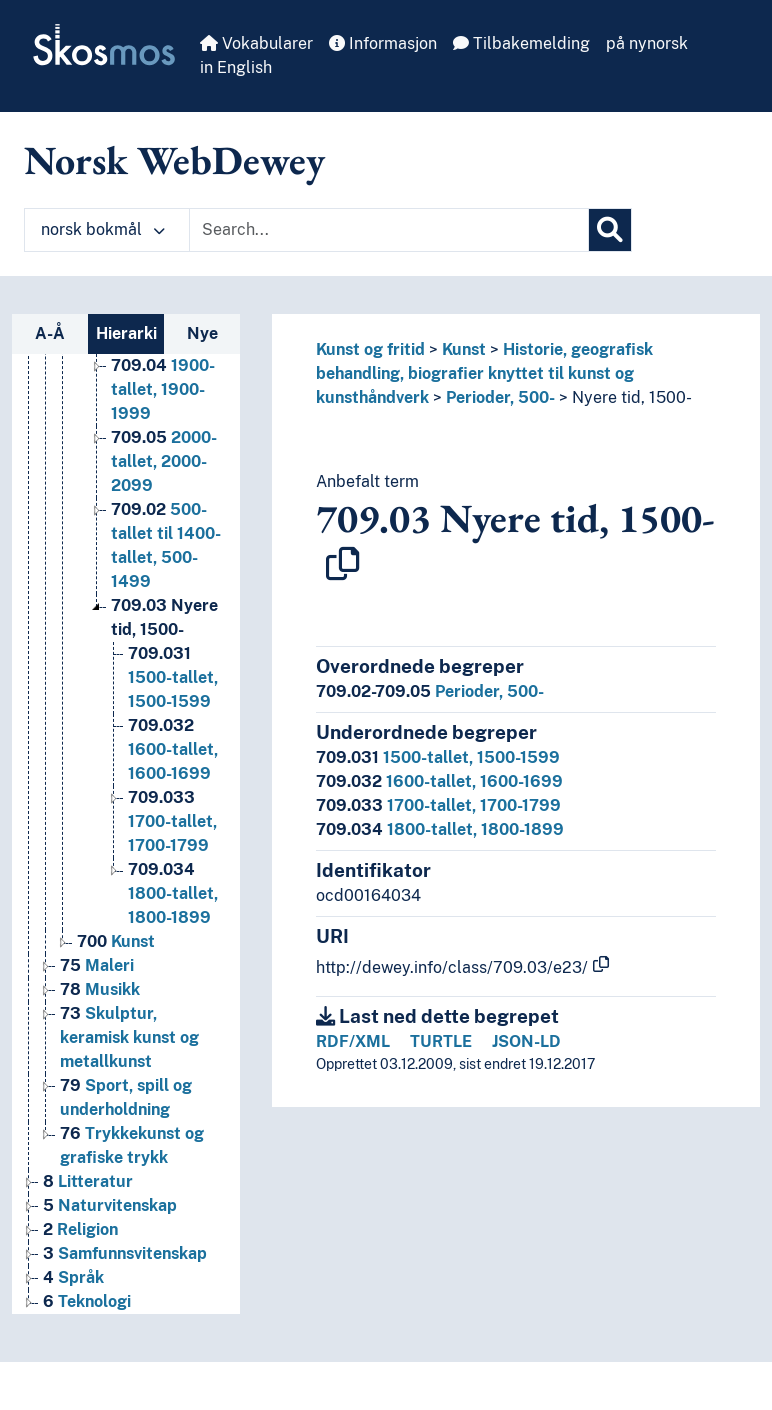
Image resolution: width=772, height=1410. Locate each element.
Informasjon (383, 43)
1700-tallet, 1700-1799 (438, 805)
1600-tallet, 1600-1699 (439, 781)
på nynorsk (647, 43)
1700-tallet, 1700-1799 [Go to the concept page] (172, 821)
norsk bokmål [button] (103, 229)
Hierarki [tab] (126, 333)
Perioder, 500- (500, 397)
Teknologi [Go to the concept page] (87, 1301)
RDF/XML (353, 1041)
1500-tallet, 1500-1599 (438, 757)
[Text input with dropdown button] (389, 230)
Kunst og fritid (370, 349)
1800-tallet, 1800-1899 (440, 829)
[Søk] (610, 230)
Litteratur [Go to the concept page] (88, 1181)
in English (236, 67)
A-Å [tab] (50, 333)
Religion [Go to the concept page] (80, 1229)
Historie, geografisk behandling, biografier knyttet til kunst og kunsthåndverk (484, 373)
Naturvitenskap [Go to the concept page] (110, 1205)
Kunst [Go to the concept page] (116, 941)
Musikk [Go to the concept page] (100, 989)
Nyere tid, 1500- (632, 397)
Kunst (464, 349)
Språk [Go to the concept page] (73, 1277)
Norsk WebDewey (174, 160)
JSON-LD (526, 1041)
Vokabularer (256, 43)
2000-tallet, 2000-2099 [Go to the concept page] (164, 461)
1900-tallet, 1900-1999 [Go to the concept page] (163, 389)
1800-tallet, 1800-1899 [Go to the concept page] (173, 893)
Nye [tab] (202, 333)
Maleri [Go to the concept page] (97, 965)
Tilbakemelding (521, 43)
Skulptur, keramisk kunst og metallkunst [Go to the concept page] (129, 1037)
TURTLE (441, 1041)
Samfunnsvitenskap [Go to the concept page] (125, 1253)
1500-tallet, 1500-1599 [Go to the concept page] (173, 677)
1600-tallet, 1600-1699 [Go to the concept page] (173, 749)
